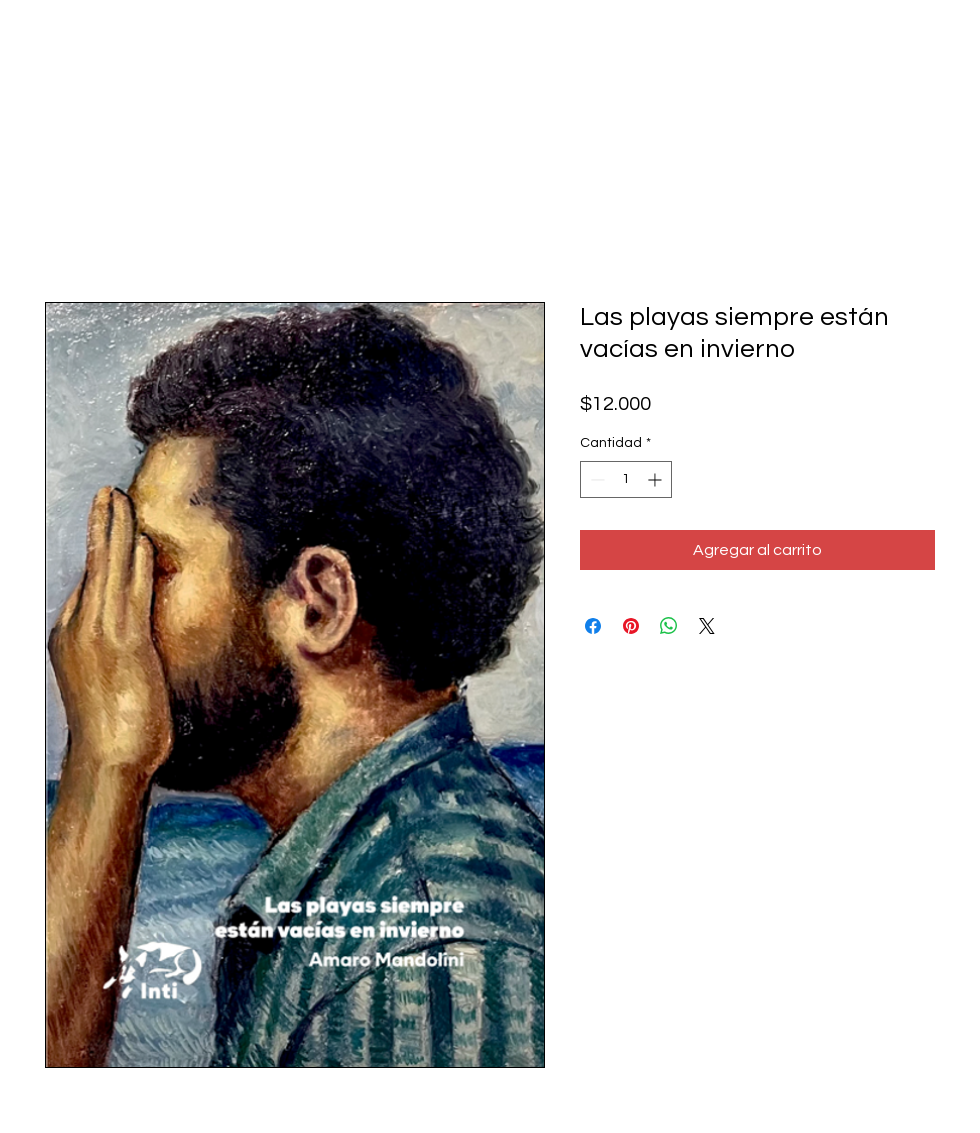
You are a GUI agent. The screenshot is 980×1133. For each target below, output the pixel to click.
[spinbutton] (626, 479)
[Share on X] (707, 626)
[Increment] (656, 479)
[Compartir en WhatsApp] (669, 626)
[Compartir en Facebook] (593, 626)
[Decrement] (595, 479)
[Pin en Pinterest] (631, 626)
